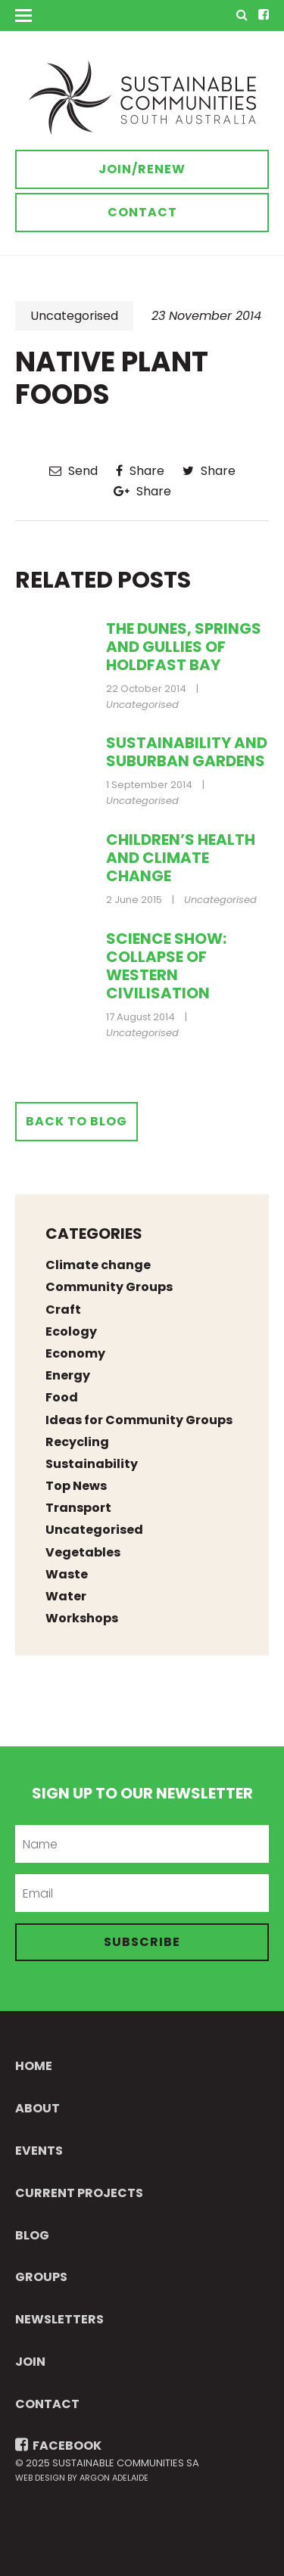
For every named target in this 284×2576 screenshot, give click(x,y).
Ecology (71, 1331)
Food (61, 1397)
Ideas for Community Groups (139, 1420)
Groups (41, 2277)
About (37, 2108)
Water (65, 1596)
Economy (75, 1353)
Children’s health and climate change (180, 857)
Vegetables (82, 1552)
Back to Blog (76, 1121)
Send (73, 470)
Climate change (98, 1265)
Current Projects (79, 2193)
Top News (76, 1485)
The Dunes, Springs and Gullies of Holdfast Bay (183, 646)
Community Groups (109, 1287)
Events (39, 2150)
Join (30, 2361)
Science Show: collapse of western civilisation (166, 966)
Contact (142, 212)
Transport (78, 1507)
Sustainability (91, 1464)
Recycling (77, 1442)
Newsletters (59, 2319)
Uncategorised (74, 315)
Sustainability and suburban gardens (186, 751)
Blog (32, 2235)
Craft (63, 1309)
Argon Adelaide (114, 2478)
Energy (67, 1375)
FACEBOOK (58, 2445)
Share (140, 470)
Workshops (81, 1618)
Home (33, 2066)
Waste (66, 1574)
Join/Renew (142, 169)
